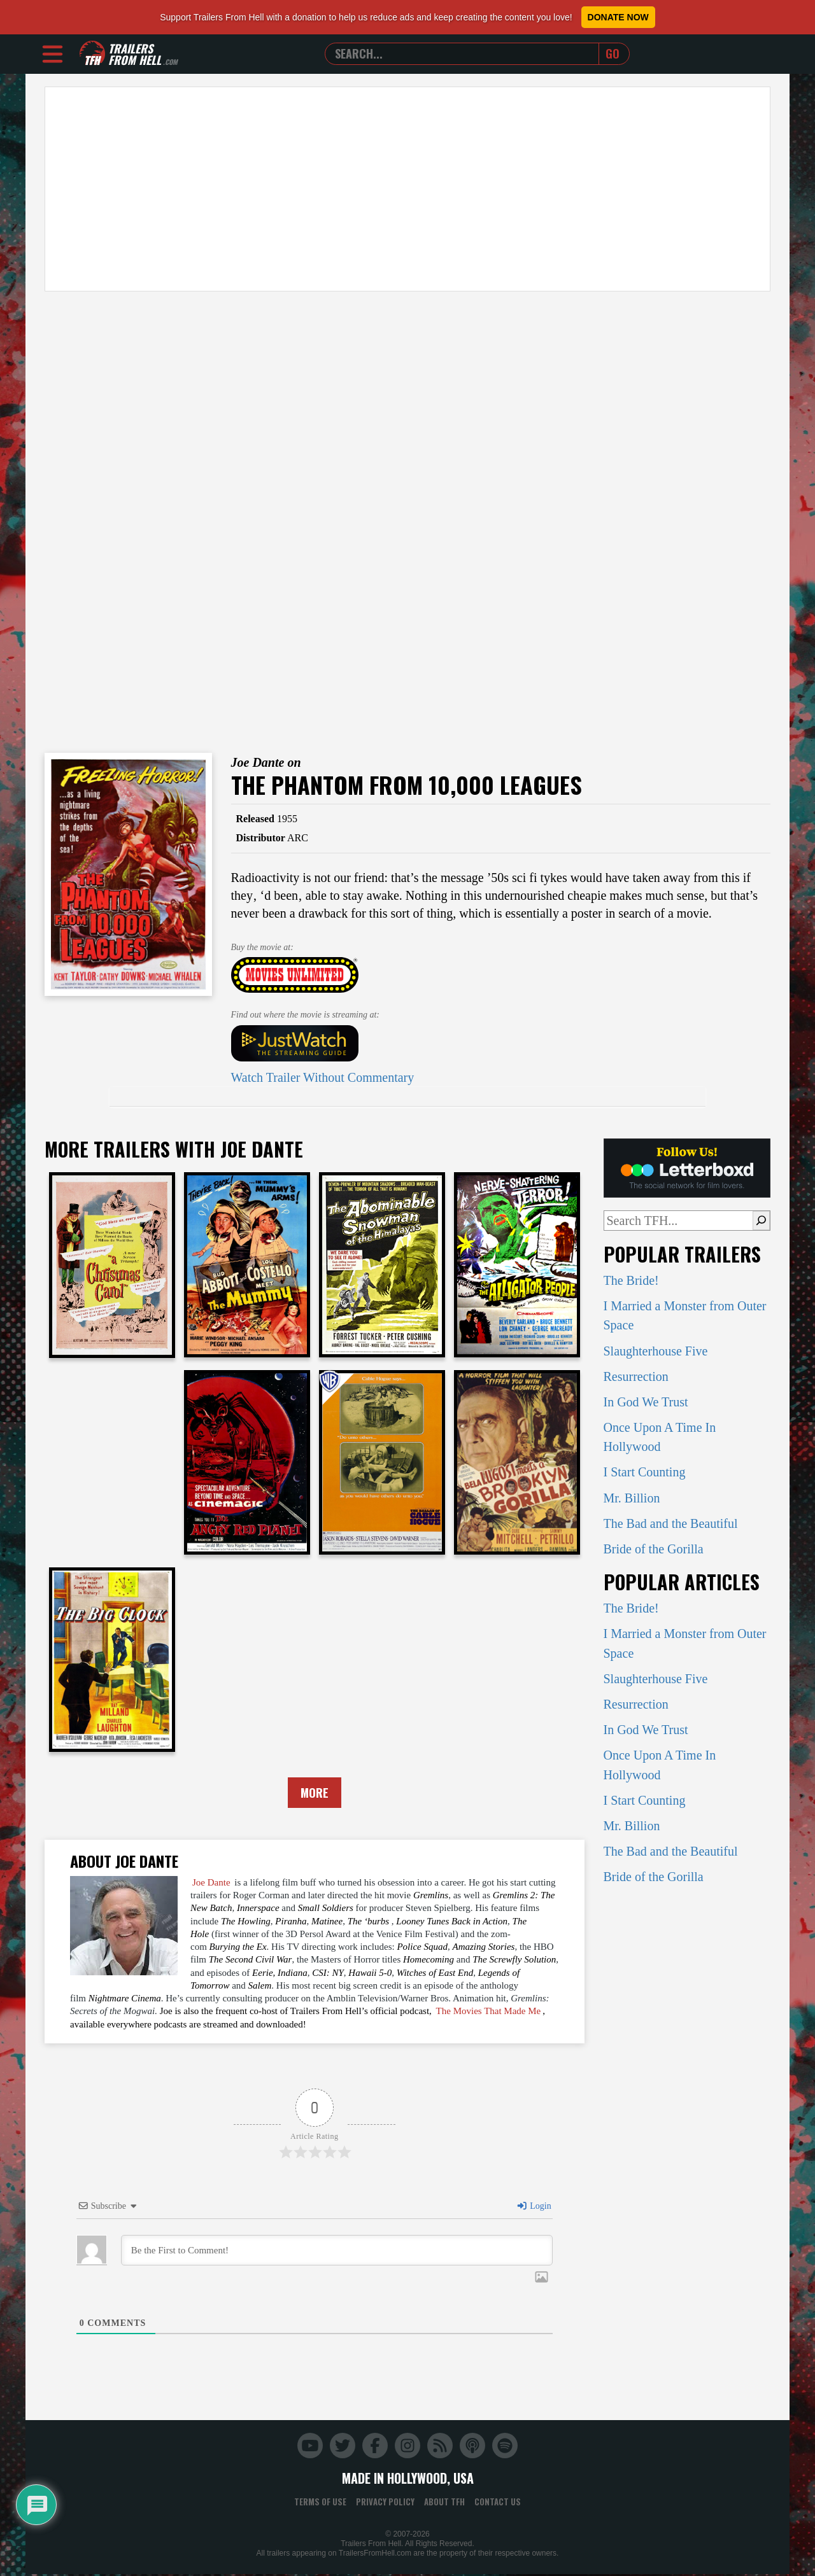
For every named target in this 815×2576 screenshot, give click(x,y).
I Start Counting (645, 1472)
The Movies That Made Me (488, 2012)
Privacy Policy (385, 2502)
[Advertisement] (407, 189)
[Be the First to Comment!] (337, 2251)
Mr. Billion (632, 1498)
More (314, 1793)
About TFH (444, 2502)
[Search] (761, 1220)
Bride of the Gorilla (654, 1549)
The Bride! (631, 1280)
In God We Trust (646, 1402)
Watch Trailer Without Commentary (323, 1077)
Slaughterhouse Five (656, 1351)
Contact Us (497, 2502)
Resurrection (636, 1376)
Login (533, 2207)
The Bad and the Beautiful (671, 1523)
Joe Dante (211, 1884)
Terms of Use (320, 2502)
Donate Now (618, 17)
